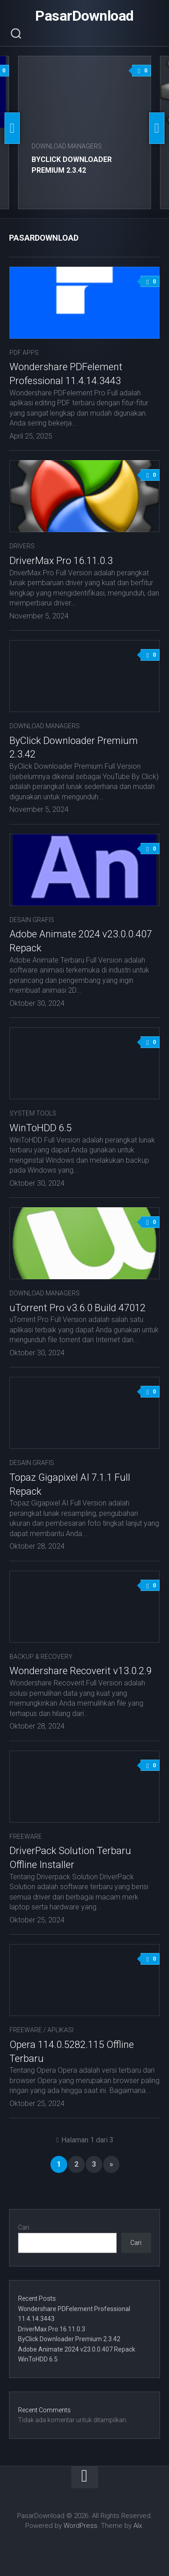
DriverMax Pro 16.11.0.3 (61, 560)
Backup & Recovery (41, 1656)
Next (156, 128)
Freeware (25, 1836)
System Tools (32, 1113)
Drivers (22, 546)
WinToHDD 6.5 (40, 1127)
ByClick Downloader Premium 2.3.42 (69, 2339)
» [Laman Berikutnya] (111, 2164)
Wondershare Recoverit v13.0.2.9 (80, 1670)
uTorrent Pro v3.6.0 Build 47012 (77, 1307)
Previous (12, 128)
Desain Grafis (31, 919)
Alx (137, 2526)
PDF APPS (24, 352)
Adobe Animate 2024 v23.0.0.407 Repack (76, 2349)
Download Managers (67, 146)
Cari (23, 2227)
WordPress (80, 2526)
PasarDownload (84, 15)
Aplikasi (60, 2030)
